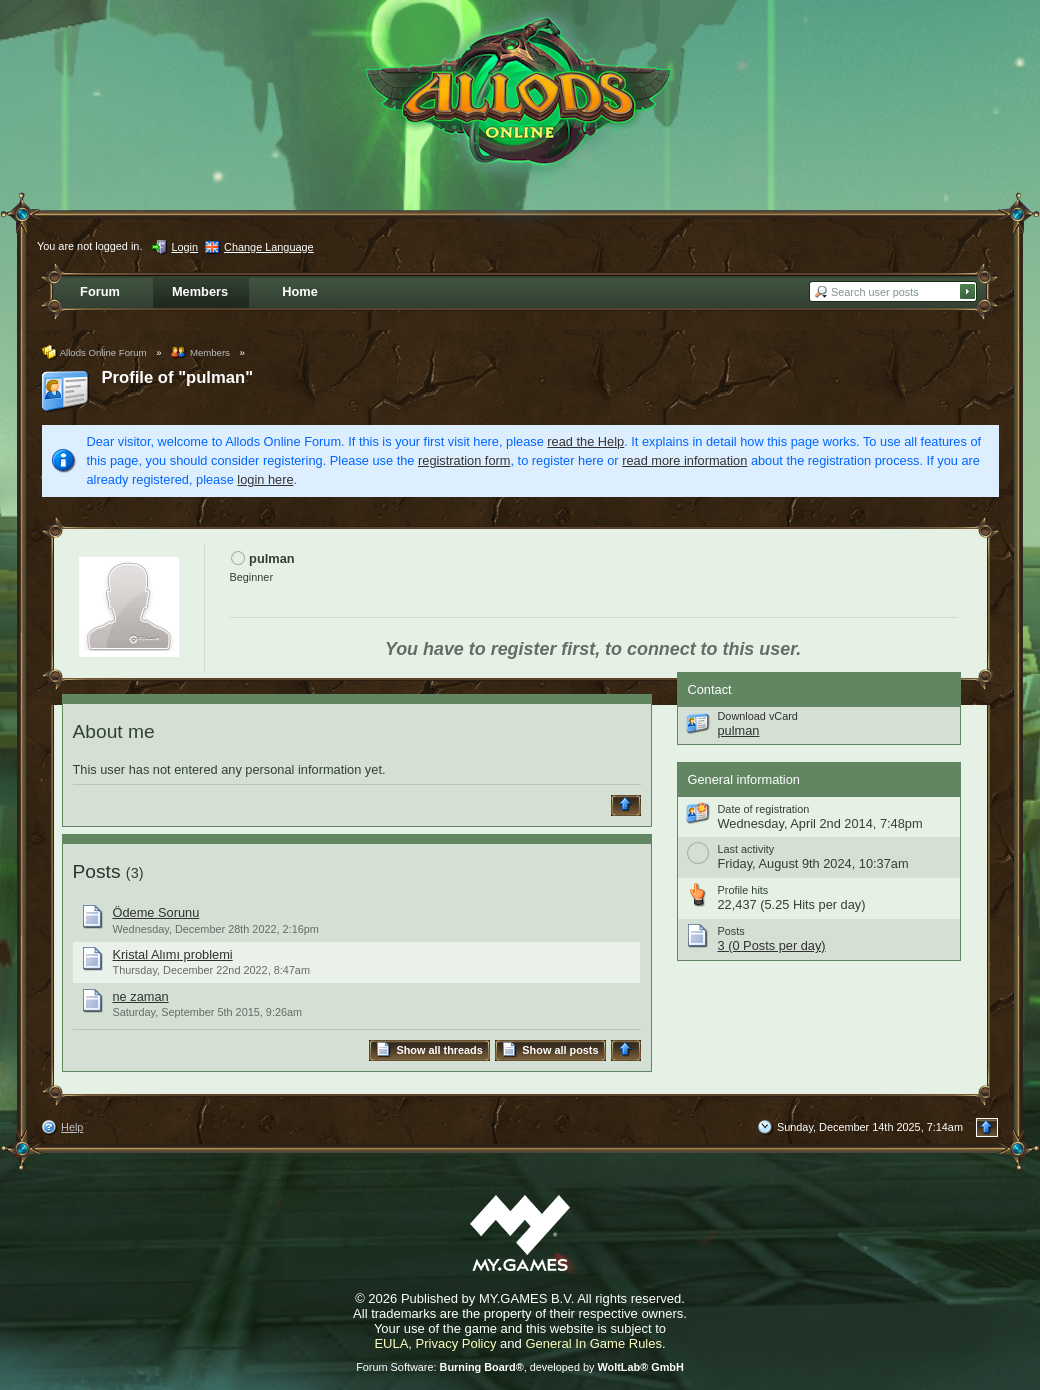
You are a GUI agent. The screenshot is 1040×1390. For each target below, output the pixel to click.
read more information (684, 460)
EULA (391, 1343)
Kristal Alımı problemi (173, 954)
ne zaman (141, 996)
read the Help (585, 441)
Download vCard (758, 716)
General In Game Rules (593, 1343)
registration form (464, 460)
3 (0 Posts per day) (772, 945)
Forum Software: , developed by (520, 1367)
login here (265, 479)
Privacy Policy (456, 1343)
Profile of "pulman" (178, 377)
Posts (97, 871)
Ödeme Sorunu (156, 912)
